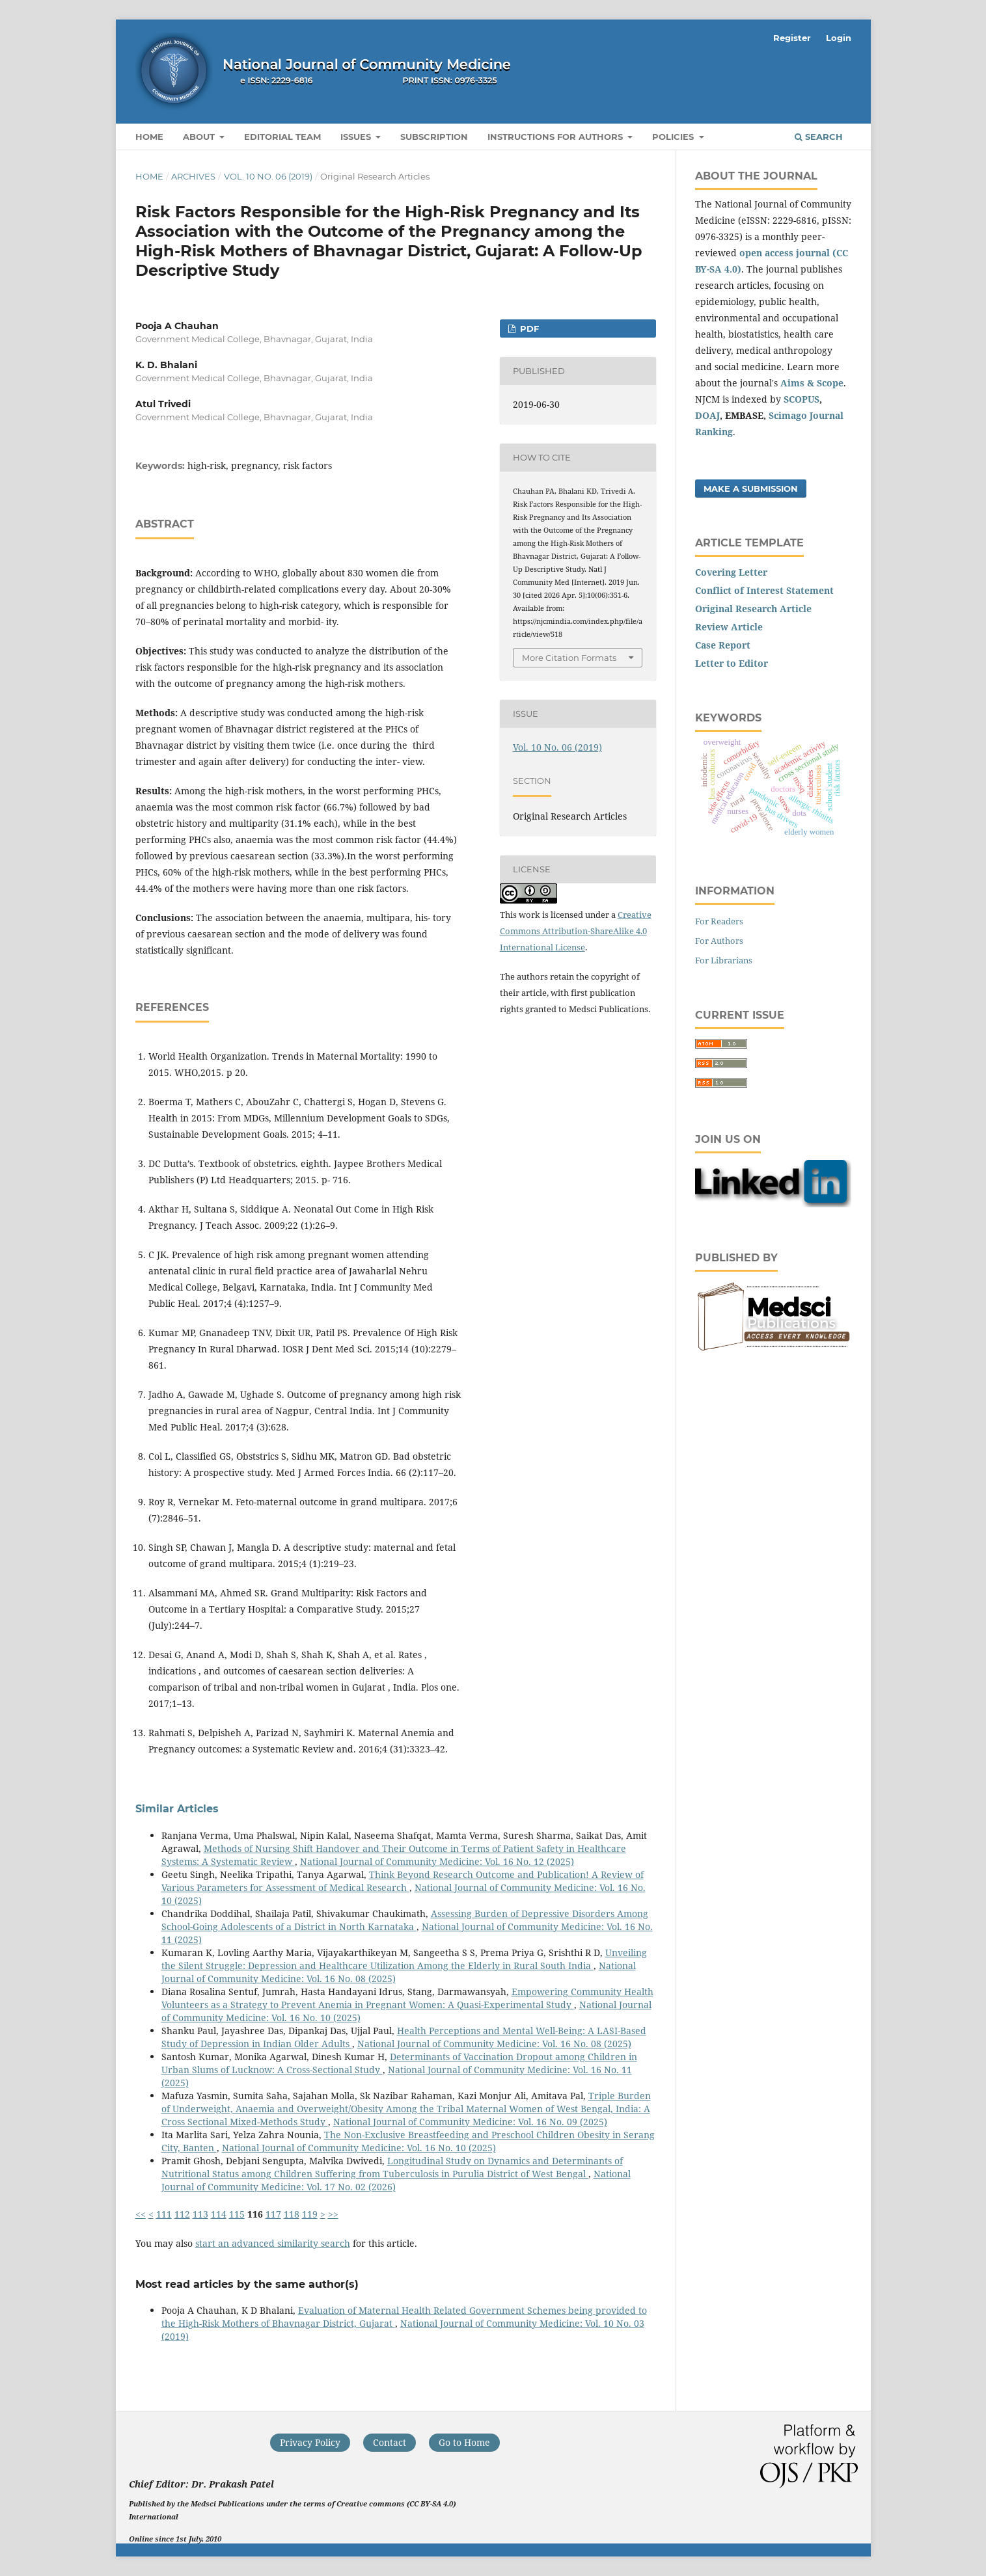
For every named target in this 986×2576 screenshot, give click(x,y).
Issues (357, 136)
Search (819, 136)
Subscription (434, 136)
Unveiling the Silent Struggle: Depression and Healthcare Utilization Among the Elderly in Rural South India (404, 1959)
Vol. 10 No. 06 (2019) (268, 176)
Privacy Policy (310, 2442)
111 (164, 2214)
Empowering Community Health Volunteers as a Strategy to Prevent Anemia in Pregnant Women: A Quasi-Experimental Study (407, 1998)
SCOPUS (801, 399)
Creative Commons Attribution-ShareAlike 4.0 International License (575, 931)
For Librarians (723, 960)
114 (218, 2214)
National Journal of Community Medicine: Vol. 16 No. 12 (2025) (437, 1861)
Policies (674, 136)
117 (273, 2214)
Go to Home (464, 2442)
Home (149, 136)
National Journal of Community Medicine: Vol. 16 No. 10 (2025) (359, 2147)
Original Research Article (753, 608)
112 (182, 2214)
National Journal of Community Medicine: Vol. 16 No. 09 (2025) (470, 2121)
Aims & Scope (811, 383)
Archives (193, 176)
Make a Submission (751, 488)
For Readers (719, 921)
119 (310, 2214)
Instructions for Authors (556, 136)
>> (333, 2214)
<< (140, 2214)
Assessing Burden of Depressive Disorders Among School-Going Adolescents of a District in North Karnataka (404, 1920)
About (200, 136)
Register (792, 38)
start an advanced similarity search (272, 2243)
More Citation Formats (569, 657)
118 (291, 2214)
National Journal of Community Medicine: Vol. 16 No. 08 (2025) (494, 2043)
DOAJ (707, 415)
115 (237, 2214)
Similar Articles (177, 1809)
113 (200, 2214)
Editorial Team (282, 136)
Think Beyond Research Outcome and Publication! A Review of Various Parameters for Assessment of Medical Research (402, 1881)
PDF (528, 328)
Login (838, 38)
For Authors (719, 940)
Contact (389, 2442)
